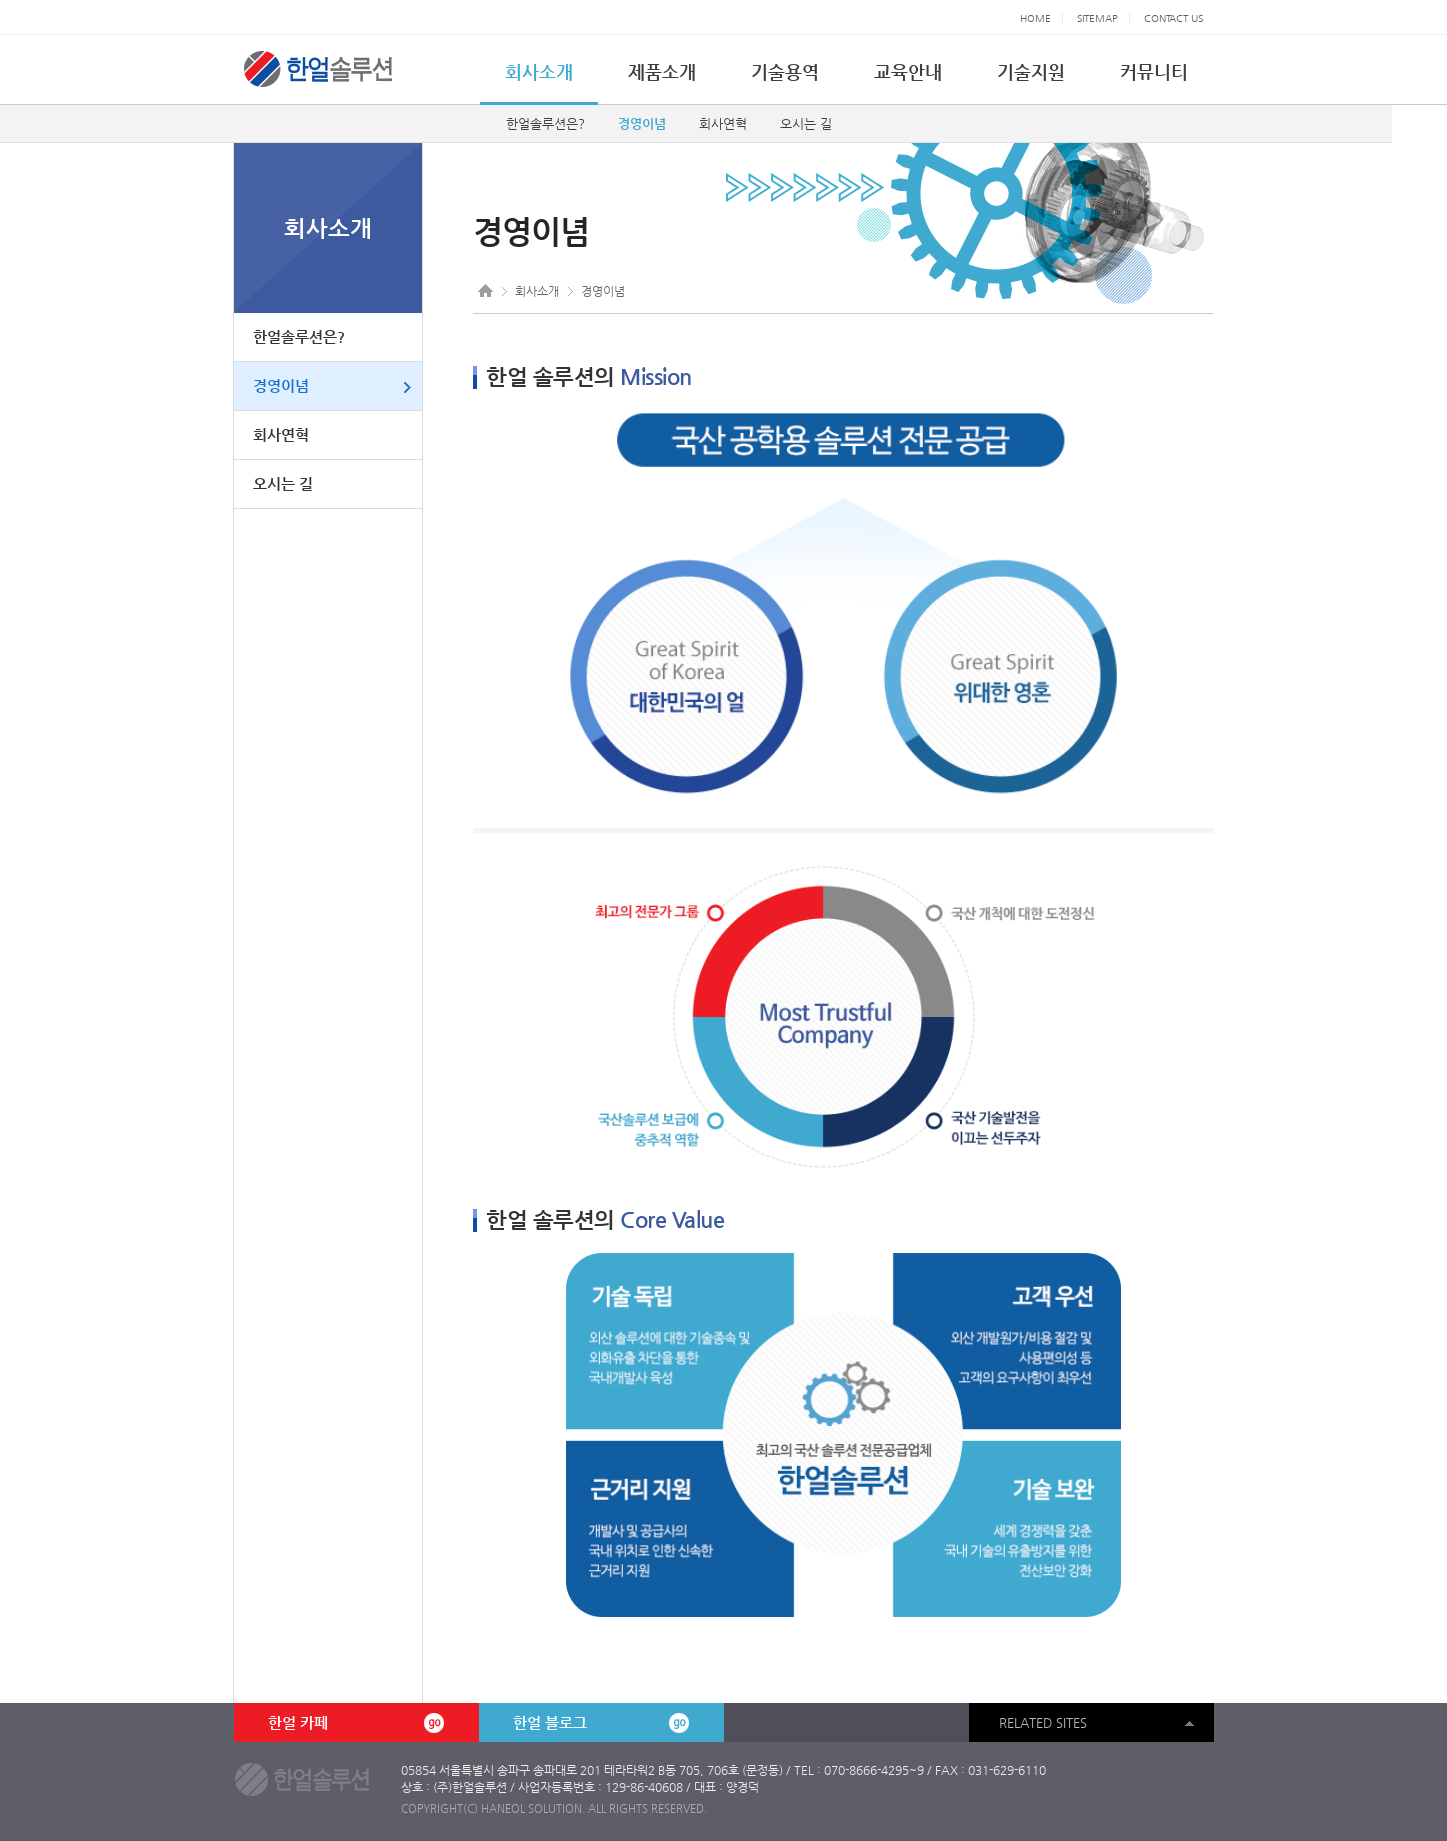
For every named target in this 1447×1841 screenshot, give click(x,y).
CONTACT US (1173, 18)
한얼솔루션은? (545, 123)
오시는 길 (806, 123)
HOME (1035, 18)
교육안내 (908, 71)
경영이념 (642, 123)
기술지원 (1031, 71)
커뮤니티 (1154, 71)
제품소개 (662, 71)
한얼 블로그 (601, 1723)
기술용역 (785, 71)
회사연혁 (723, 123)
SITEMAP (1097, 18)
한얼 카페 (356, 1723)
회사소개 (539, 71)
